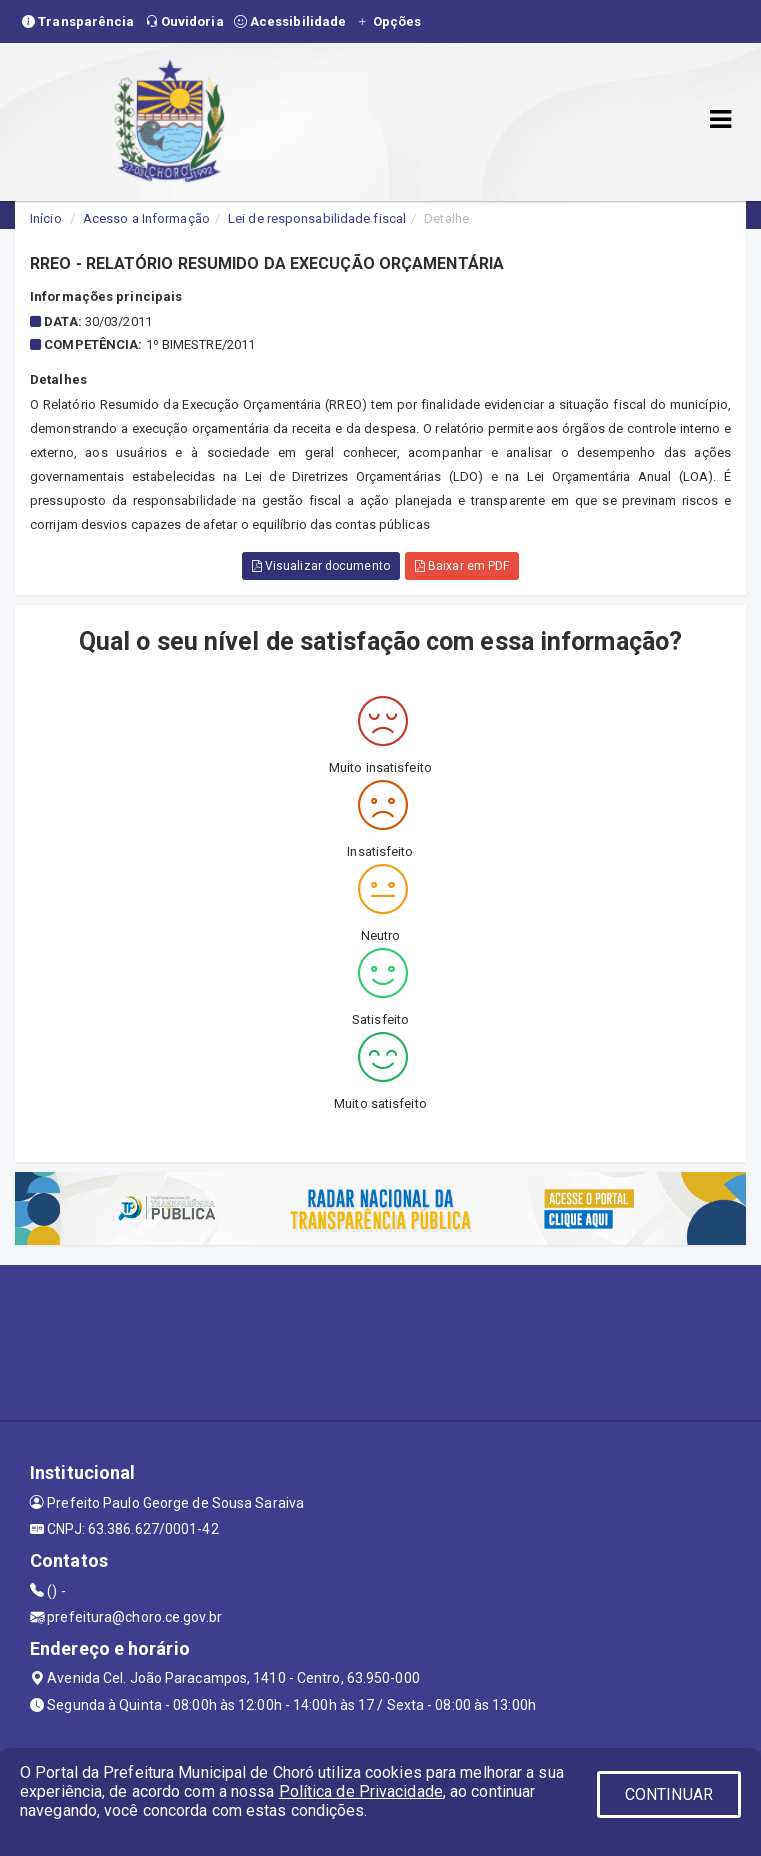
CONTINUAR (669, 1794)
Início (46, 218)
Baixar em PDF (462, 566)
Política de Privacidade (361, 1791)
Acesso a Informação (146, 218)
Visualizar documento (321, 566)
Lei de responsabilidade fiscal (317, 218)
